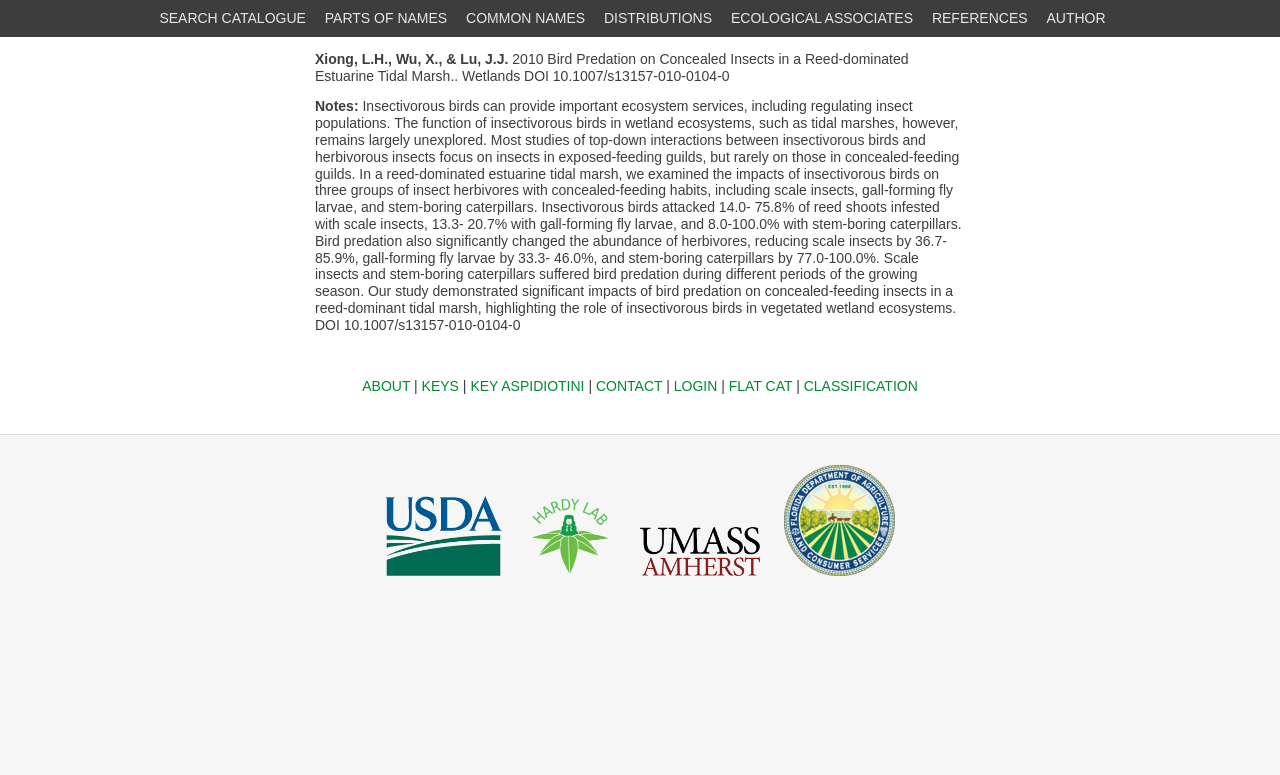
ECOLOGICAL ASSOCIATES (822, 18)
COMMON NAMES (525, 18)
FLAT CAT (761, 386)
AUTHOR (1076, 18)
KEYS (440, 386)
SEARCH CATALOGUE (232, 18)
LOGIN (696, 386)
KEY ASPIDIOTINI (527, 386)
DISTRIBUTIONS (658, 18)
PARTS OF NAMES (386, 18)
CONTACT (629, 386)
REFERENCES (980, 18)
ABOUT (386, 386)
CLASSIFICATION (861, 386)
